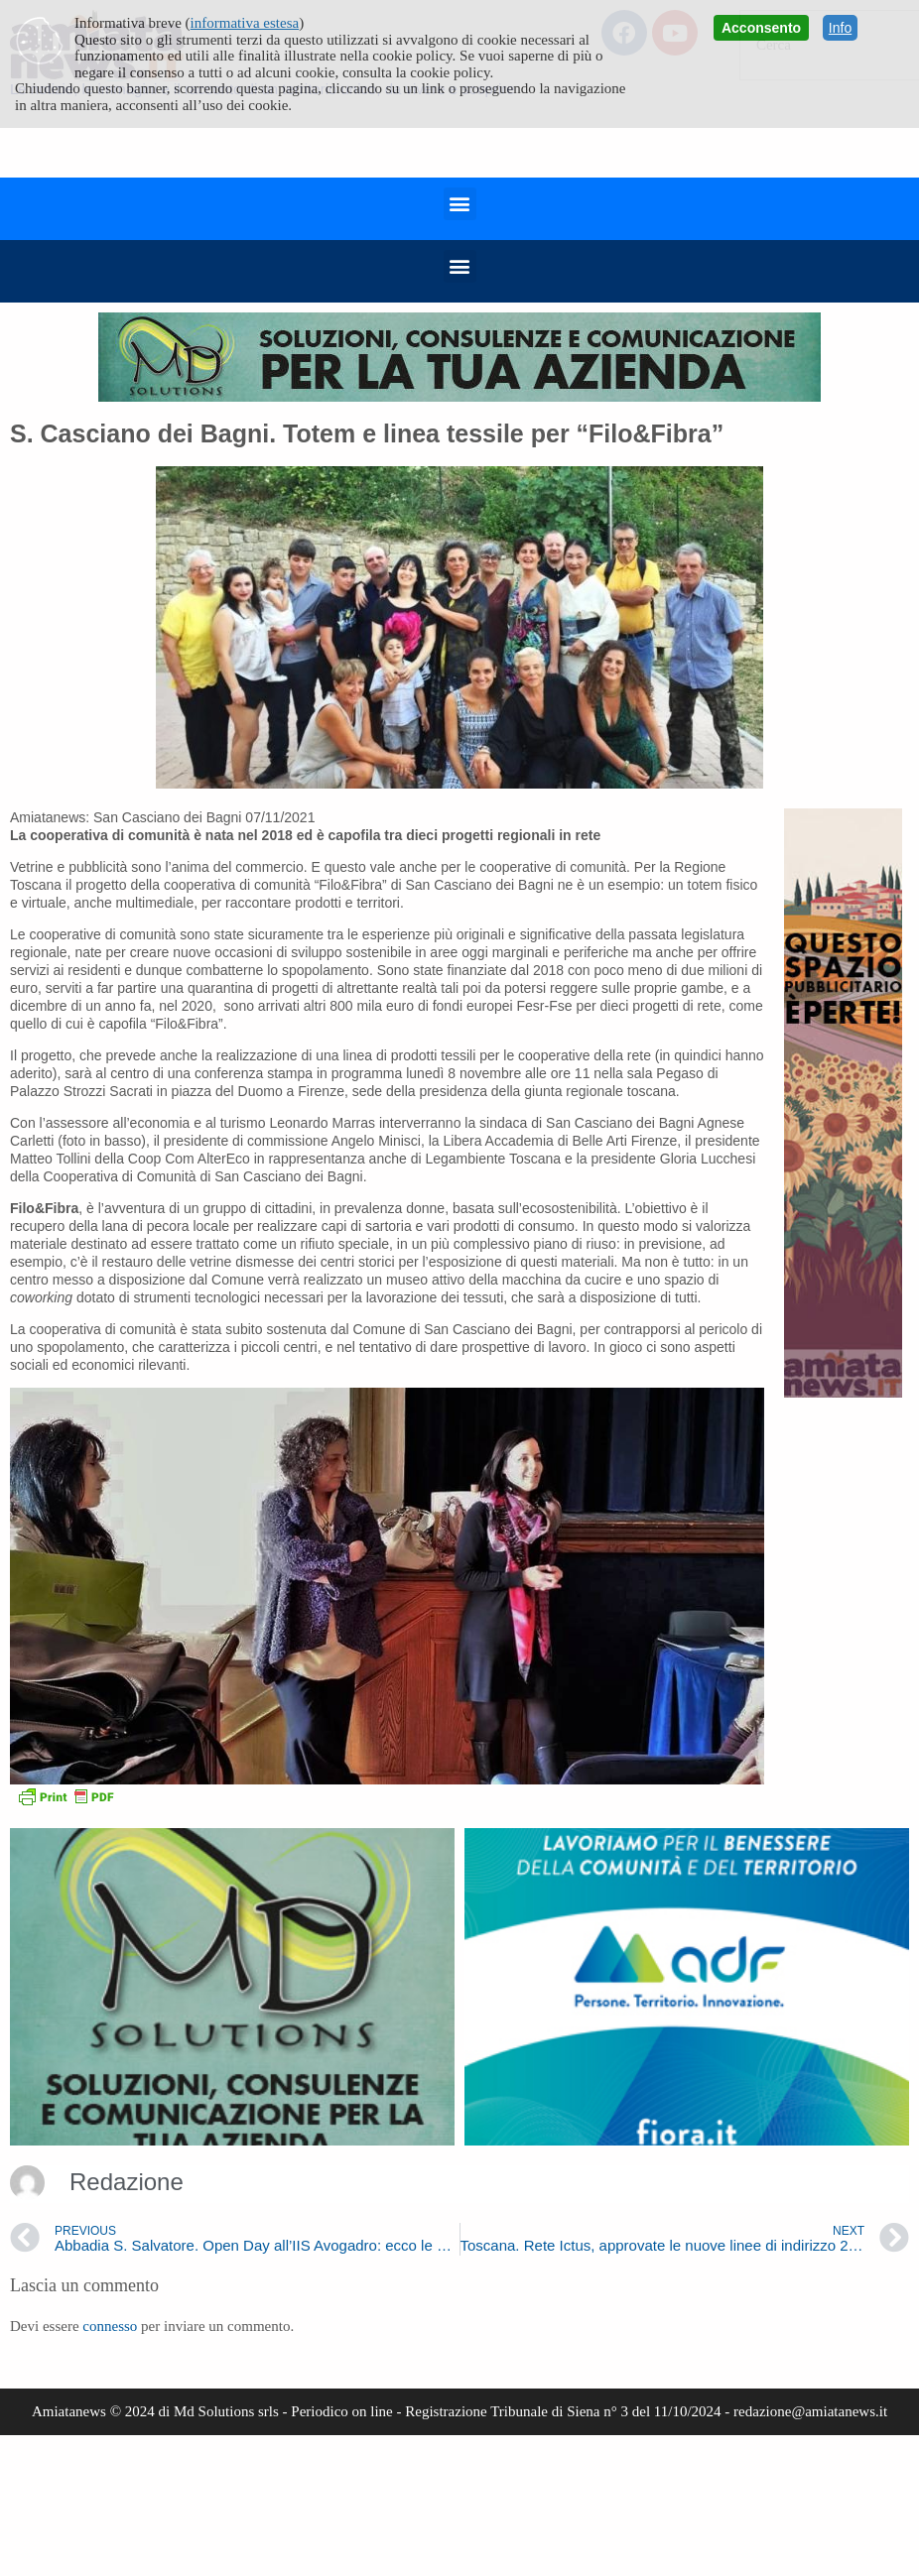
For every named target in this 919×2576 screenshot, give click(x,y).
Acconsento (761, 28)
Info (840, 28)
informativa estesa (245, 23)
